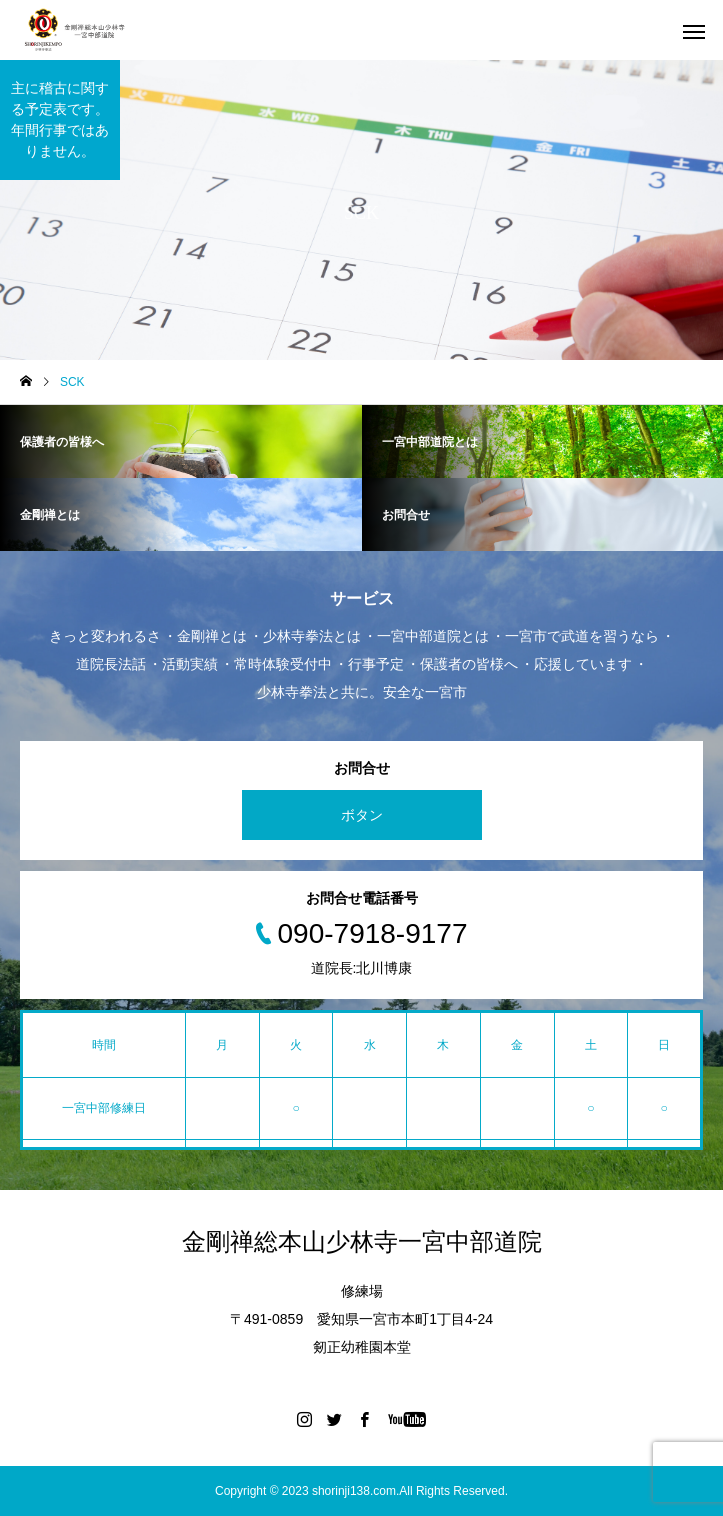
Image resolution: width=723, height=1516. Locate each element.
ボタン (362, 815)
